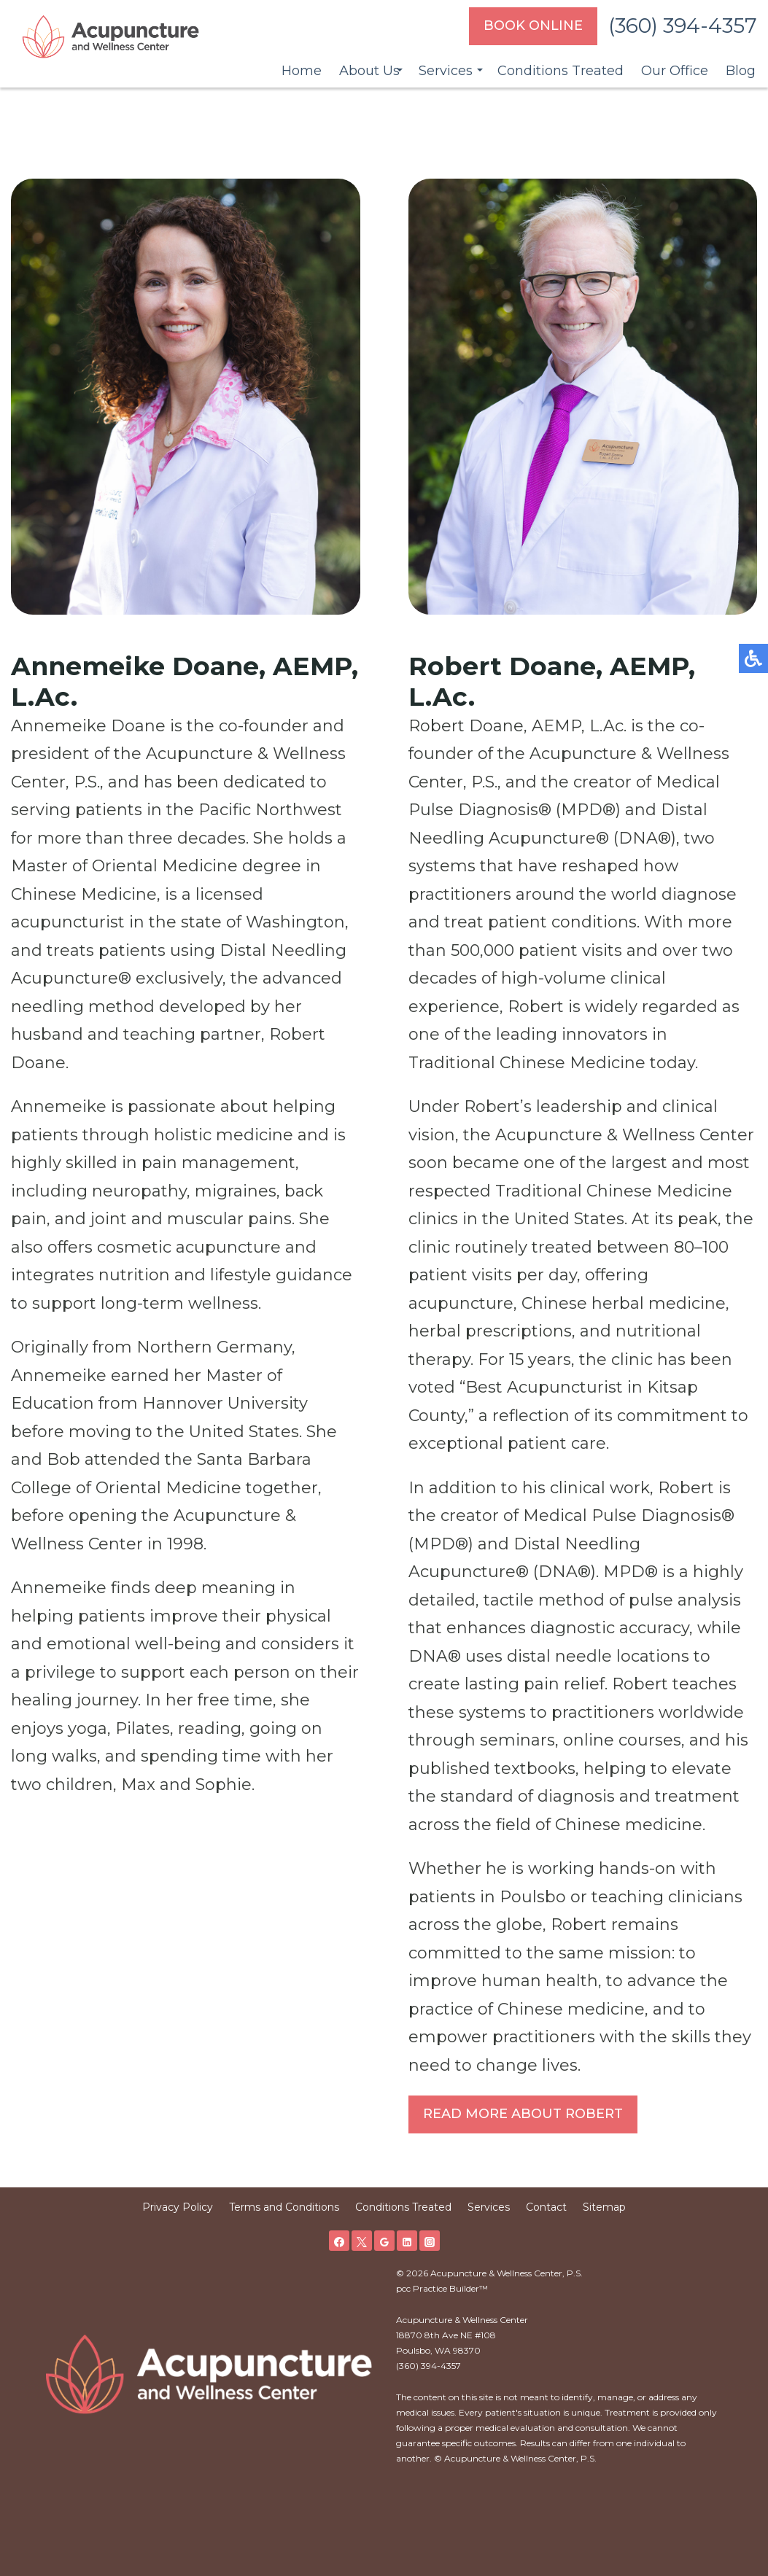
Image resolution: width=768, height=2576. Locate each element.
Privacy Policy (177, 2207)
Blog (741, 71)
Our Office (674, 71)
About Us (369, 71)
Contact (546, 2207)
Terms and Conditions (284, 2207)
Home (302, 71)
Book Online (533, 25)
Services (446, 71)
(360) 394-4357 (682, 25)
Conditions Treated (560, 71)
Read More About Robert (523, 2114)
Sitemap (604, 2207)
